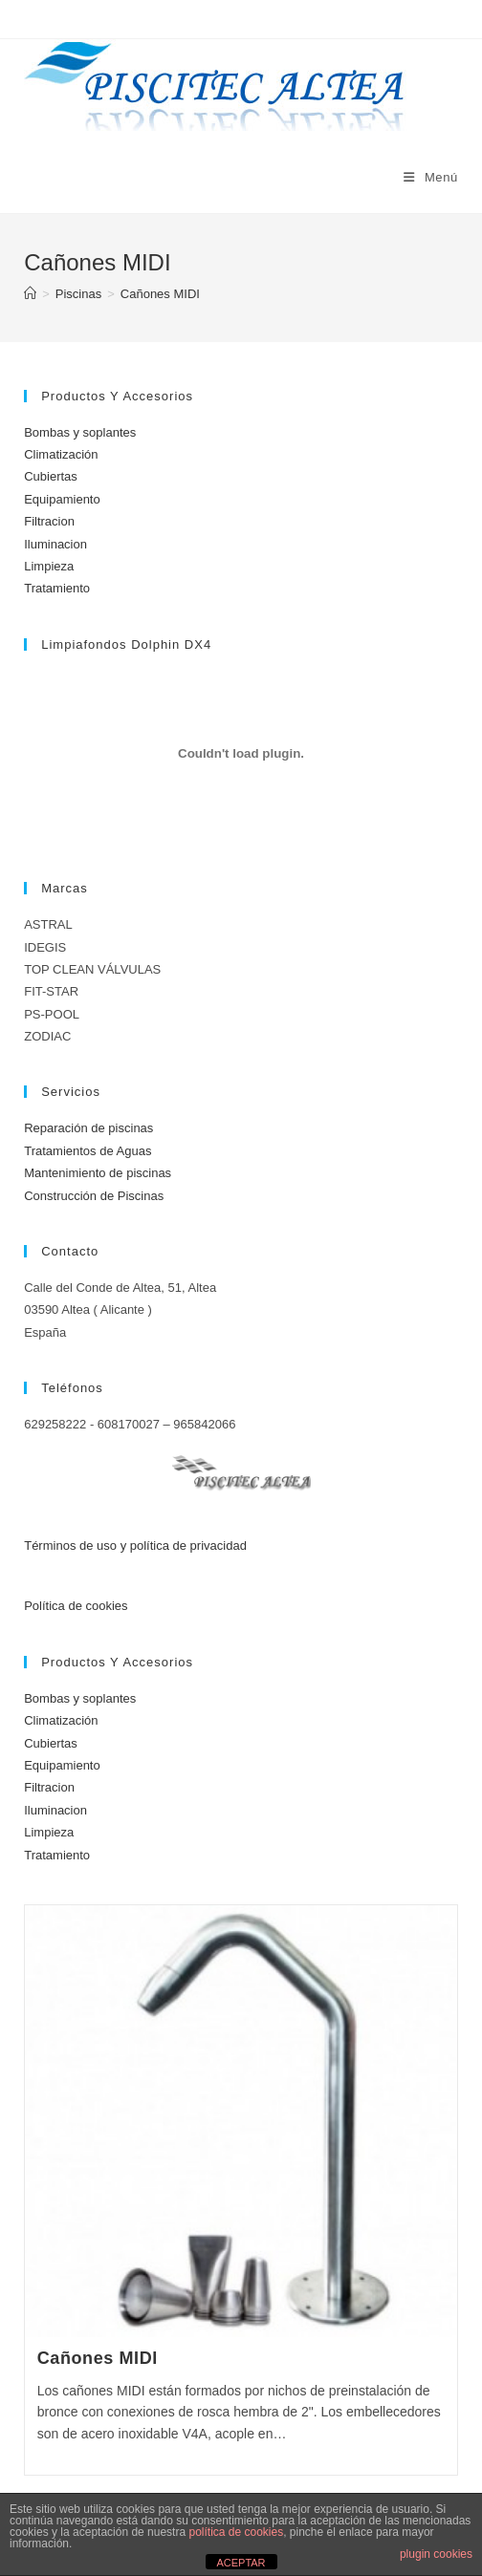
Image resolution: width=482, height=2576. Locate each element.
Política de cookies (75, 1606)
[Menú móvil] (431, 177)
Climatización (61, 454)
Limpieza (49, 566)
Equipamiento (62, 499)
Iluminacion (55, 544)
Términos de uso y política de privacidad (135, 1545)
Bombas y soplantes (80, 432)
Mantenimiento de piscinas (97, 1173)
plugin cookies (436, 2554)
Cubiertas (50, 476)
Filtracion (49, 521)
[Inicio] (30, 294)
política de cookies (235, 2532)
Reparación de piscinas (88, 1128)
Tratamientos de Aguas (87, 1151)
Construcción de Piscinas (94, 1196)
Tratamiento (57, 588)
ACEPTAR (240, 2562)
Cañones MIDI (160, 294)
